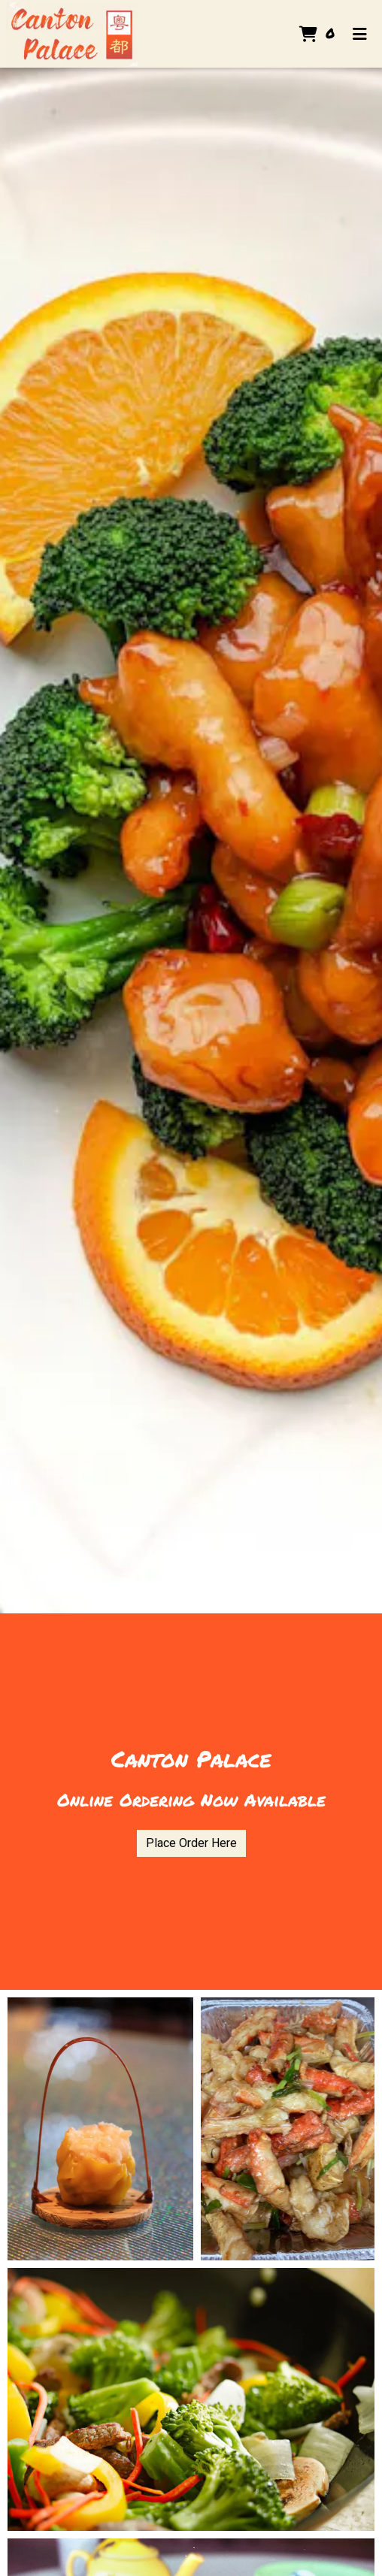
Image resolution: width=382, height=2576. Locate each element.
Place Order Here (191, 1843)
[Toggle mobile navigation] (360, 34)
